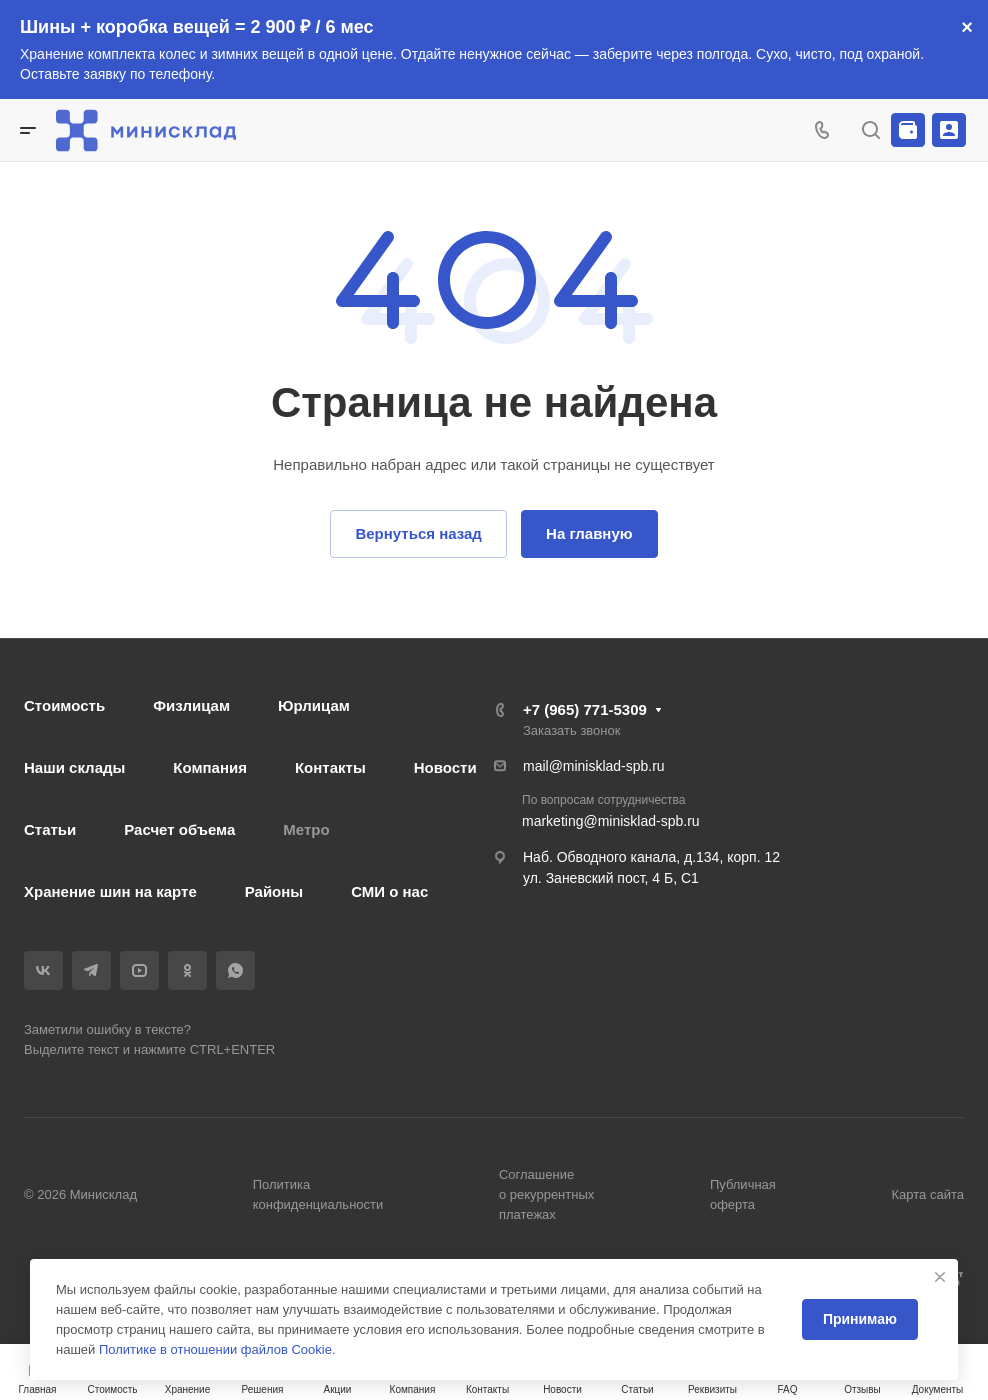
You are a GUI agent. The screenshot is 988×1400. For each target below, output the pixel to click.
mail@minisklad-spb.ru (594, 766)
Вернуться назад (418, 533)
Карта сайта (928, 1194)
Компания (210, 767)
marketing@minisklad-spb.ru (611, 821)
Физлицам (191, 705)
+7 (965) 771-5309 (585, 709)
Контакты (330, 767)
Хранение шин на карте (110, 891)
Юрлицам (314, 705)
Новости (445, 767)
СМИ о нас (389, 891)
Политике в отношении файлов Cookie (215, 1349)
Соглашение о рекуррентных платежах (546, 1194)
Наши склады (74, 767)
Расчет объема (179, 829)
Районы (274, 891)
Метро (306, 829)
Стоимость (64, 705)
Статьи (50, 829)
